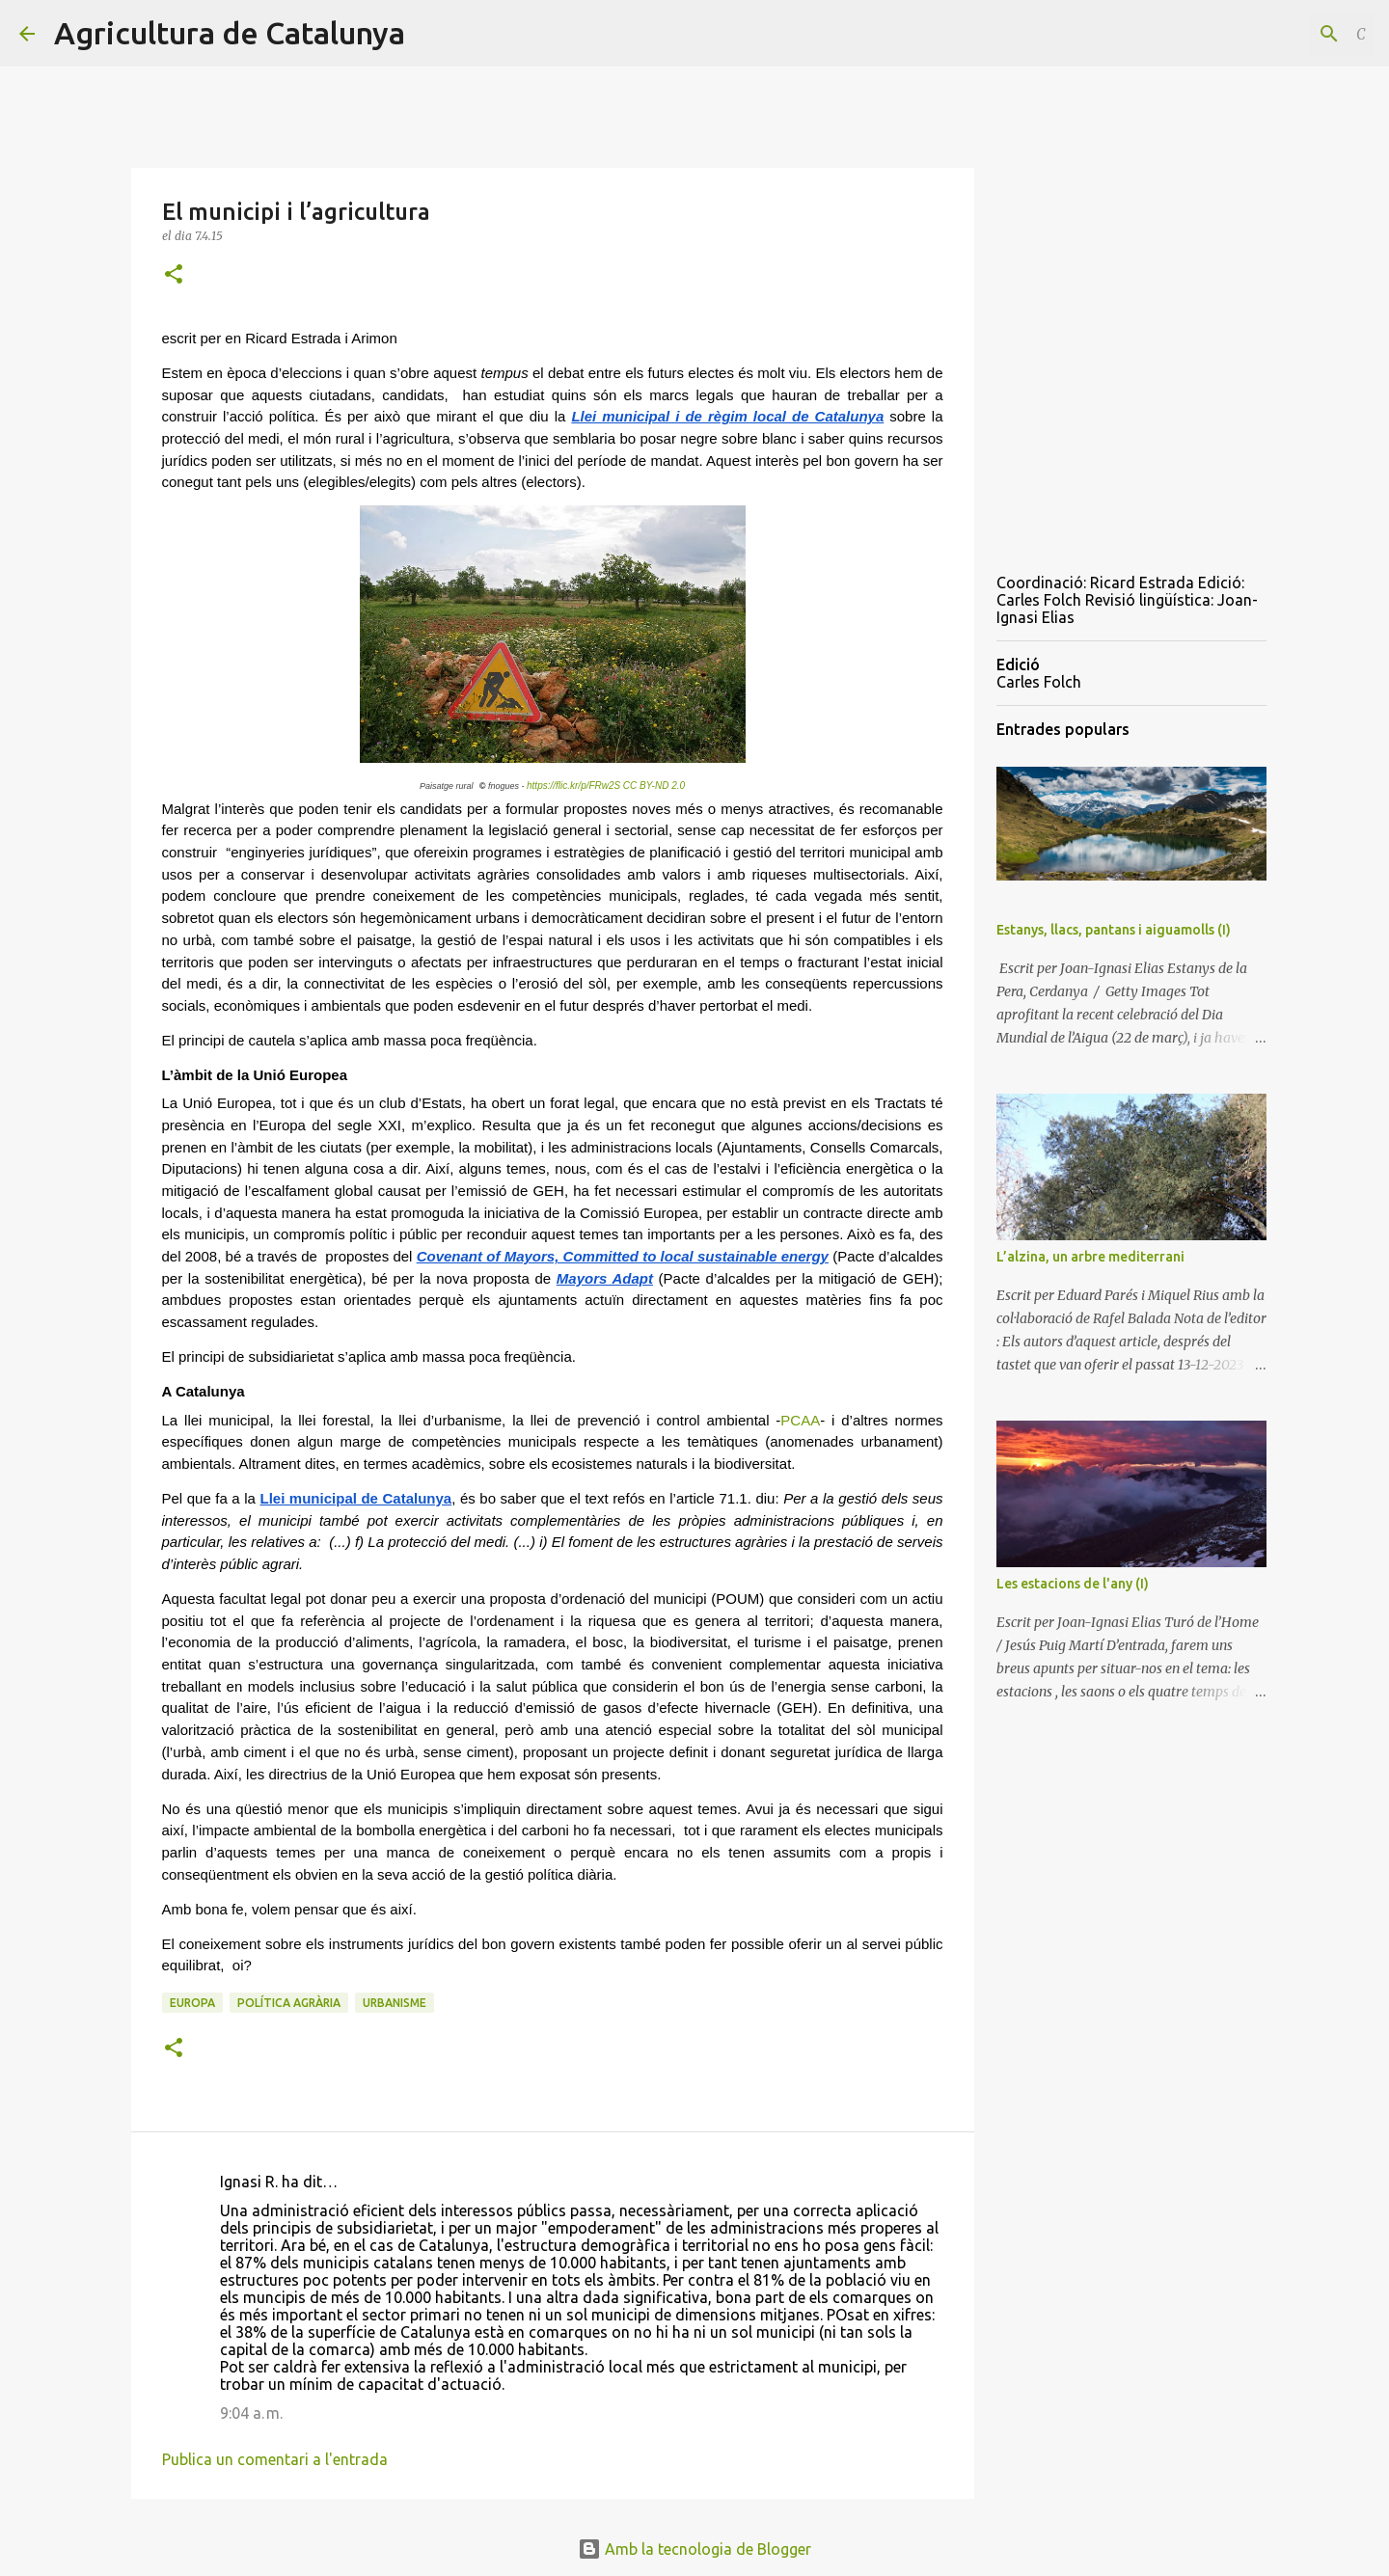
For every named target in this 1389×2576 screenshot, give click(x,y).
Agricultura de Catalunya (229, 32)
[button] (173, 275)
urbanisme (394, 2002)
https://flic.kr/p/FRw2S (573, 785)
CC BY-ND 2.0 (654, 785)
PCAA (800, 1420)
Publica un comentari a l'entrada (275, 2459)
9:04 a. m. (251, 2413)
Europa (192, 2002)
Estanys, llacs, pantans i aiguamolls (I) (1113, 929)
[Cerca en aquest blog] (1272, 34)
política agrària (288, 2002)
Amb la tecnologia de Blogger (694, 2549)
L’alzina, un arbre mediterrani (1090, 1256)
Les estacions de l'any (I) (1072, 1583)
